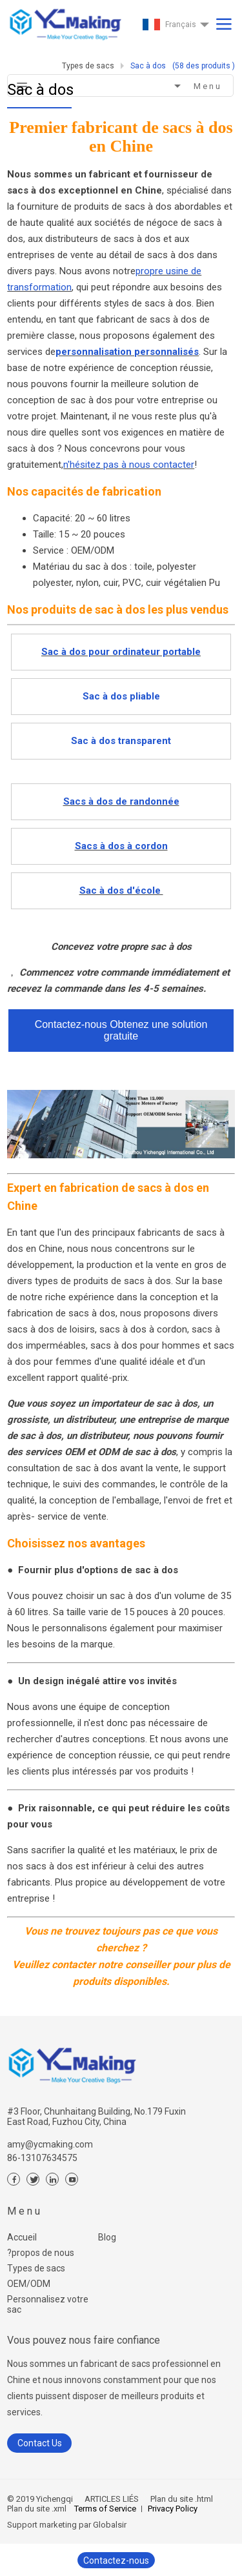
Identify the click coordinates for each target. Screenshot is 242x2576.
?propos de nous (40, 2253)
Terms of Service (105, 2508)
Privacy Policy (172, 2508)
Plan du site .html (180, 2499)
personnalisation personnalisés (127, 351)
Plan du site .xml (36, 2508)
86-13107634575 (42, 2158)
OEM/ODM (28, 2284)
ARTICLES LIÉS (112, 2499)
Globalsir (109, 2525)
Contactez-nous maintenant (116, 2561)
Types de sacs (36, 2268)
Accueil (22, 2237)
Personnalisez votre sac (47, 2304)
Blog (107, 2237)
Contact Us (39, 2443)
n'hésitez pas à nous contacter (128, 464)
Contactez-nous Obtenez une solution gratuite (121, 1030)
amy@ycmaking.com (50, 2144)
